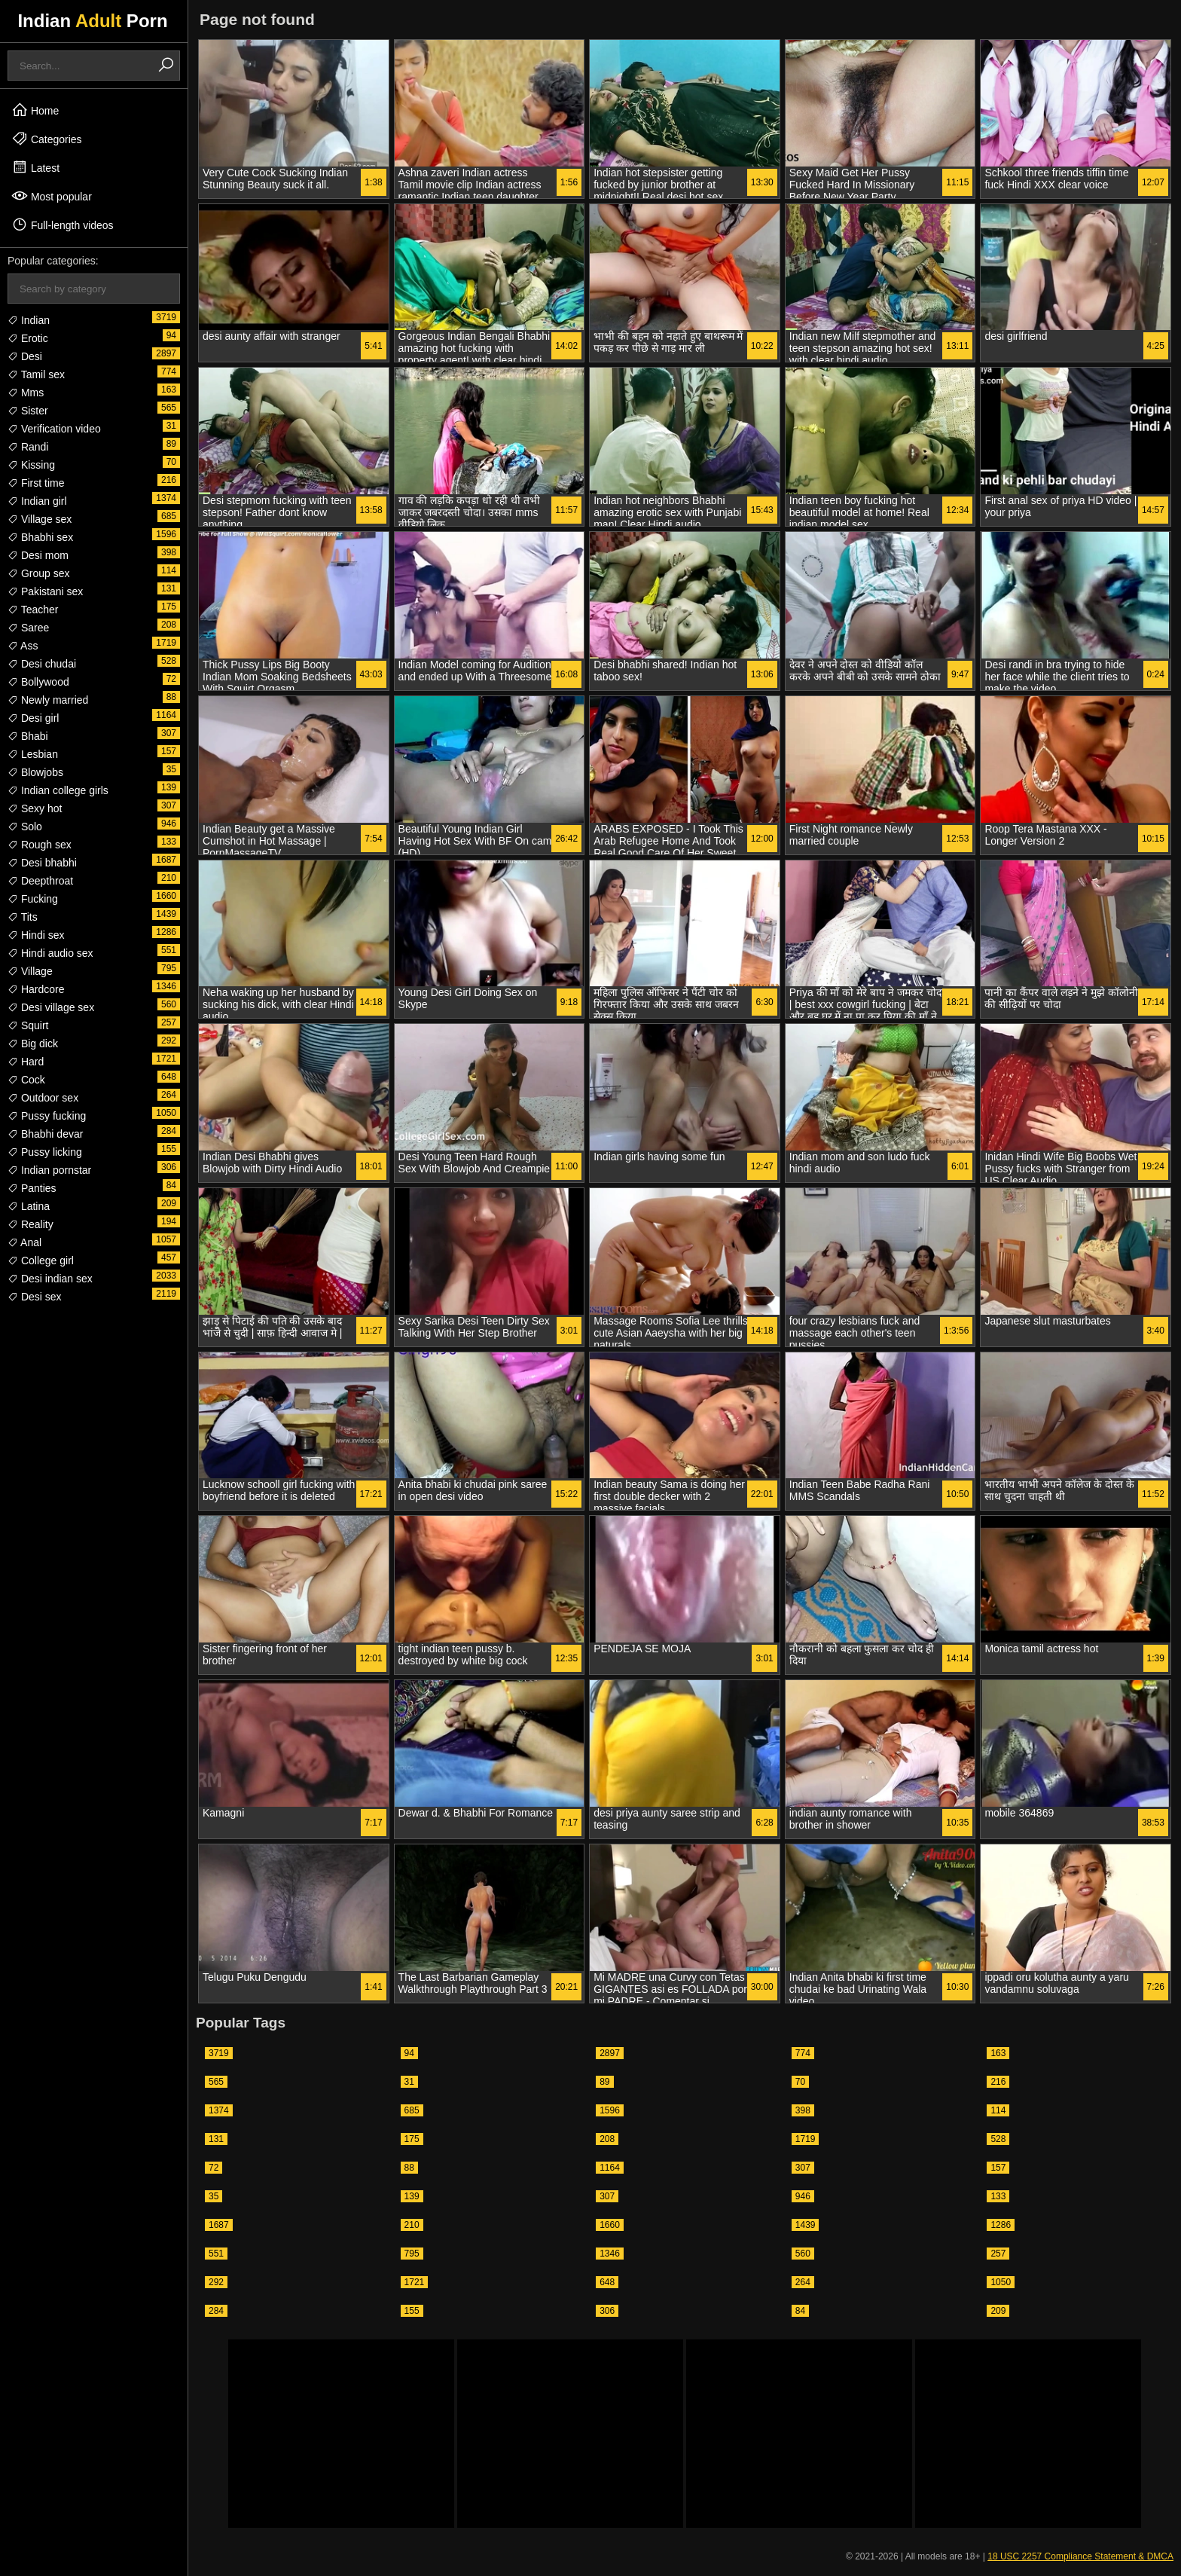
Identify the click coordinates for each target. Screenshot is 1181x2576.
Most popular (51, 196)
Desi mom (38, 555)
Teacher (33, 610)
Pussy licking (45, 1152)
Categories (46, 138)
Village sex (40, 519)
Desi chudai (42, 664)
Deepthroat (40, 881)
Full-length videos (62, 224)
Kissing (31, 465)
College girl (41, 1260)
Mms (26, 393)
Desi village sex (51, 1007)
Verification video (54, 429)
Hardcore (36, 989)
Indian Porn (92, 21)
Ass (23, 646)
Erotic (28, 338)
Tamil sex (36, 374)
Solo (25, 826)
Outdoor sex (43, 1098)
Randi (28, 447)
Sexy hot (35, 808)
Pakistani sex (45, 591)
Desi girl (33, 718)
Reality (30, 1224)
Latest (35, 167)
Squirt (28, 1025)
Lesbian (33, 754)
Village (30, 971)
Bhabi (28, 736)
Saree (28, 628)
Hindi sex (36, 935)
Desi (25, 356)
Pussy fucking (47, 1116)
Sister (28, 411)
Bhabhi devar (45, 1134)
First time (36, 483)
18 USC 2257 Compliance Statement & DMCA (1080, 2556)
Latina (29, 1206)
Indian (29, 320)
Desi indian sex (50, 1279)
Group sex (38, 573)
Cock (26, 1080)
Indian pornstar (49, 1170)
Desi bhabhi (42, 863)
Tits (23, 917)
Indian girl (37, 501)
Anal (24, 1242)
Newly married (48, 700)
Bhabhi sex (40, 537)
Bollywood (38, 682)
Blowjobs (35, 772)
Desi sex (35, 1297)
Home (35, 110)
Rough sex (40, 845)
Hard (26, 1062)
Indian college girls (58, 790)
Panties (32, 1188)
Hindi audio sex (50, 953)
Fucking (33, 899)
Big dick (33, 1043)
